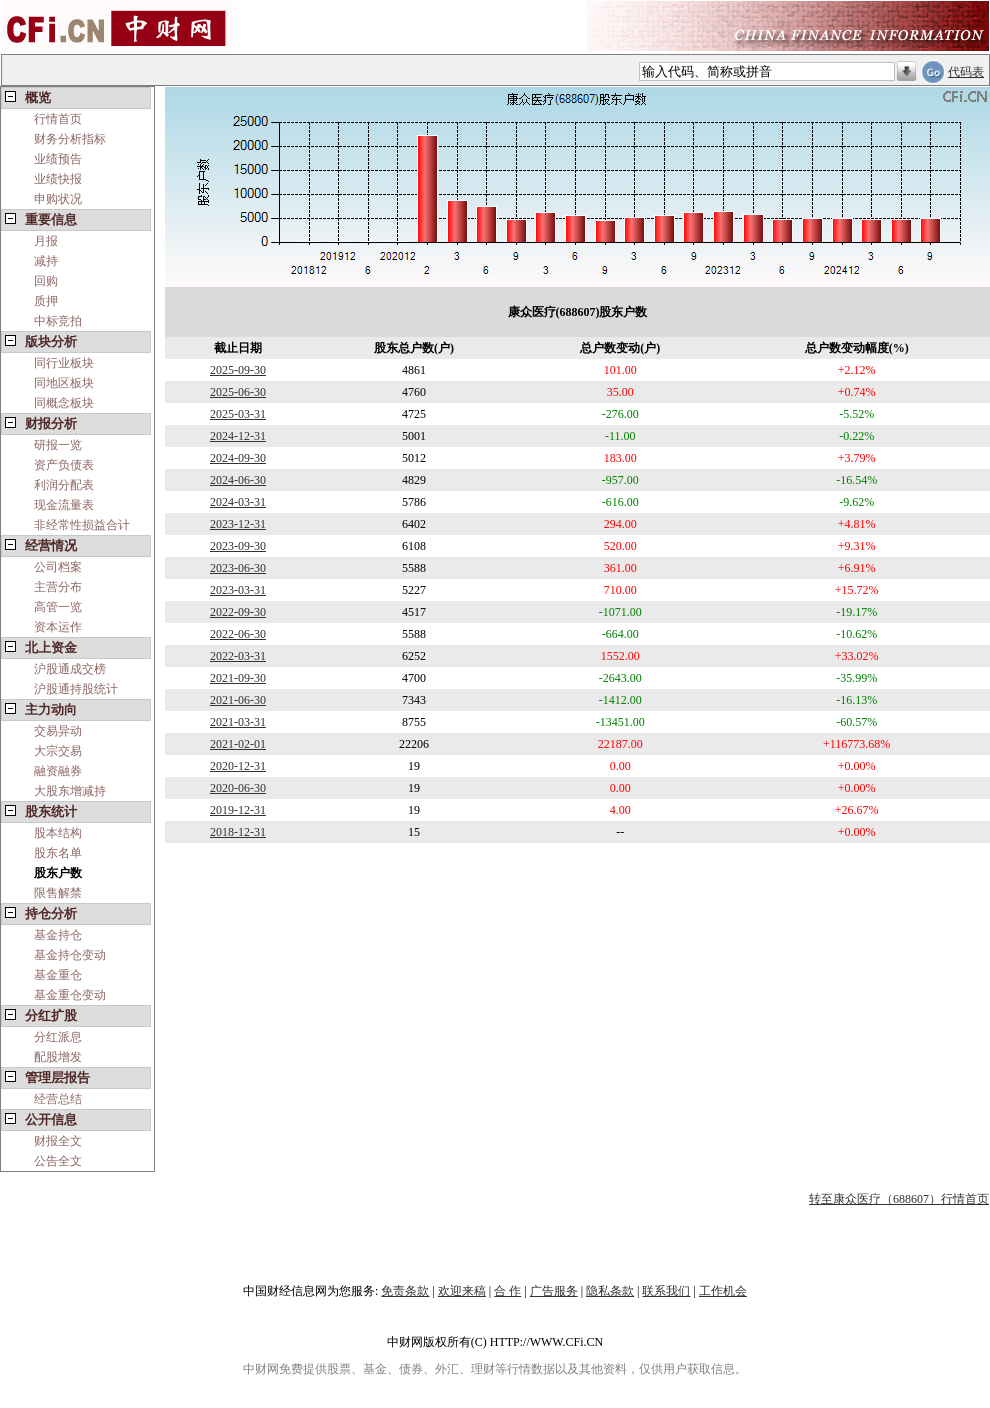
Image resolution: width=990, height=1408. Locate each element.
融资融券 (58, 771)
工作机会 (723, 1291)
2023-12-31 (238, 524)
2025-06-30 (238, 392)
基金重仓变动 (70, 995)
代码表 (966, 72)
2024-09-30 (238, 458)
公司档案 (58, 567)
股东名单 (58, 853)
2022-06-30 (238, 634)
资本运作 (58, 627)
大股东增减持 (70, 791)
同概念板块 (64, 403)
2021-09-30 (238, 678)
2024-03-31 (238, 502)
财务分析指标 (70, 139)
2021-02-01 (238, 744)
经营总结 (58, 1099)
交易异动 (58, 731)
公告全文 (58, 1161)
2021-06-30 (238, 700)
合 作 (507, 1291)
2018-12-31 (238, 832)
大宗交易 (58, 751)
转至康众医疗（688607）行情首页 (899, 1199)
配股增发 (58, 1057)
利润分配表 (64, 485)
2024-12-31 (238, 436)
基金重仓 (58, 975)
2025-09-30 (238, 370)
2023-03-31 (238, 590)
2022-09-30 (238, 612)
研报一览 (58, 445)
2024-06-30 (238, 480)
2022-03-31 (238, 656)
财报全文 (58, 1141)
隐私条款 (610, 1291)
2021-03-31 (238, 722)
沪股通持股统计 (76, 689)
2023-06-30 (238, 568)
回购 (46, 281)
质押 (46, 301)
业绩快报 (58, 179)
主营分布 (58, 587)
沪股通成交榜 (70, 669)
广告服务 (554, 1291)
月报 (46, 241)
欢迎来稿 (462, 1291)
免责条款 (405, 1291)
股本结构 (58, 833)
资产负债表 (64, 465)
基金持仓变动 (70, 955)
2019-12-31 (238, 810)
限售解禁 (58, 893)
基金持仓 (58, 935)
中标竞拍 (58, 321)
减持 (46, 261)
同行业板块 (64, 363)
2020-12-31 (238, 766)
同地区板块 (64, 383)
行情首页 (58, 119)
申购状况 (58, 199)
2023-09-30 (238, 546)
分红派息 (58, 1037)
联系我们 (666, 1291)
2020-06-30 (238, 788)
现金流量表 (64, 505)
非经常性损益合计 (82, 525)
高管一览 (58, 607)
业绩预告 (58, 159)
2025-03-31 (238, 414)
